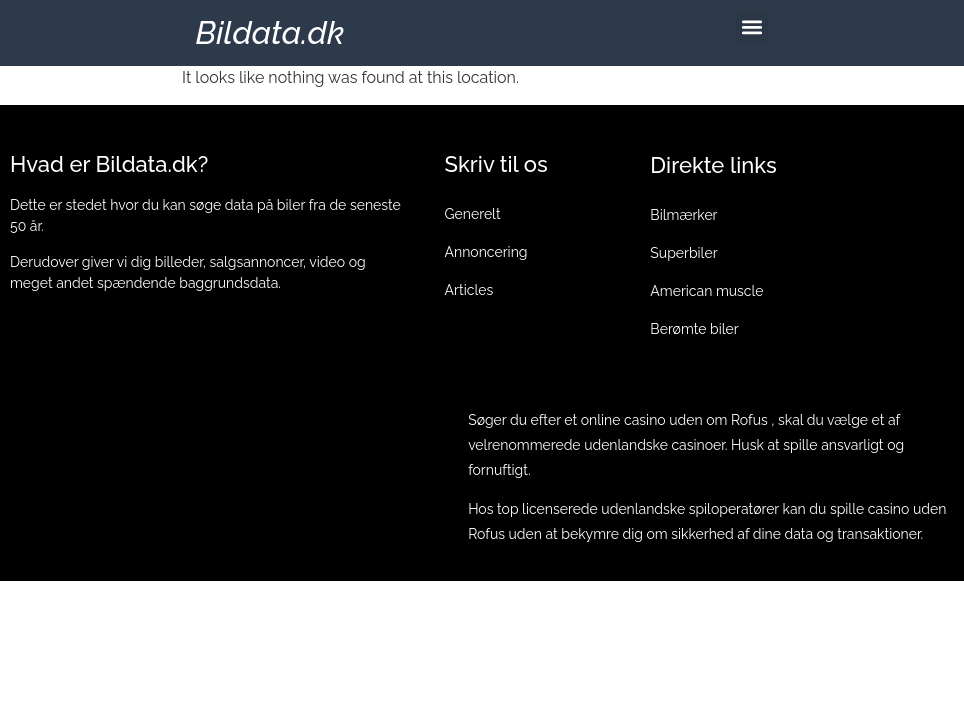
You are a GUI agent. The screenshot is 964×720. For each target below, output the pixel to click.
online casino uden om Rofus (674, 420)
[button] (751, 26)
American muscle (706, 291)
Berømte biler (694, 329)
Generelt (473, 214)
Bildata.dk (270, 32)
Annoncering (486, 252)
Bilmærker (683, 215)
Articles (469, 290)
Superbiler (683, 253)
